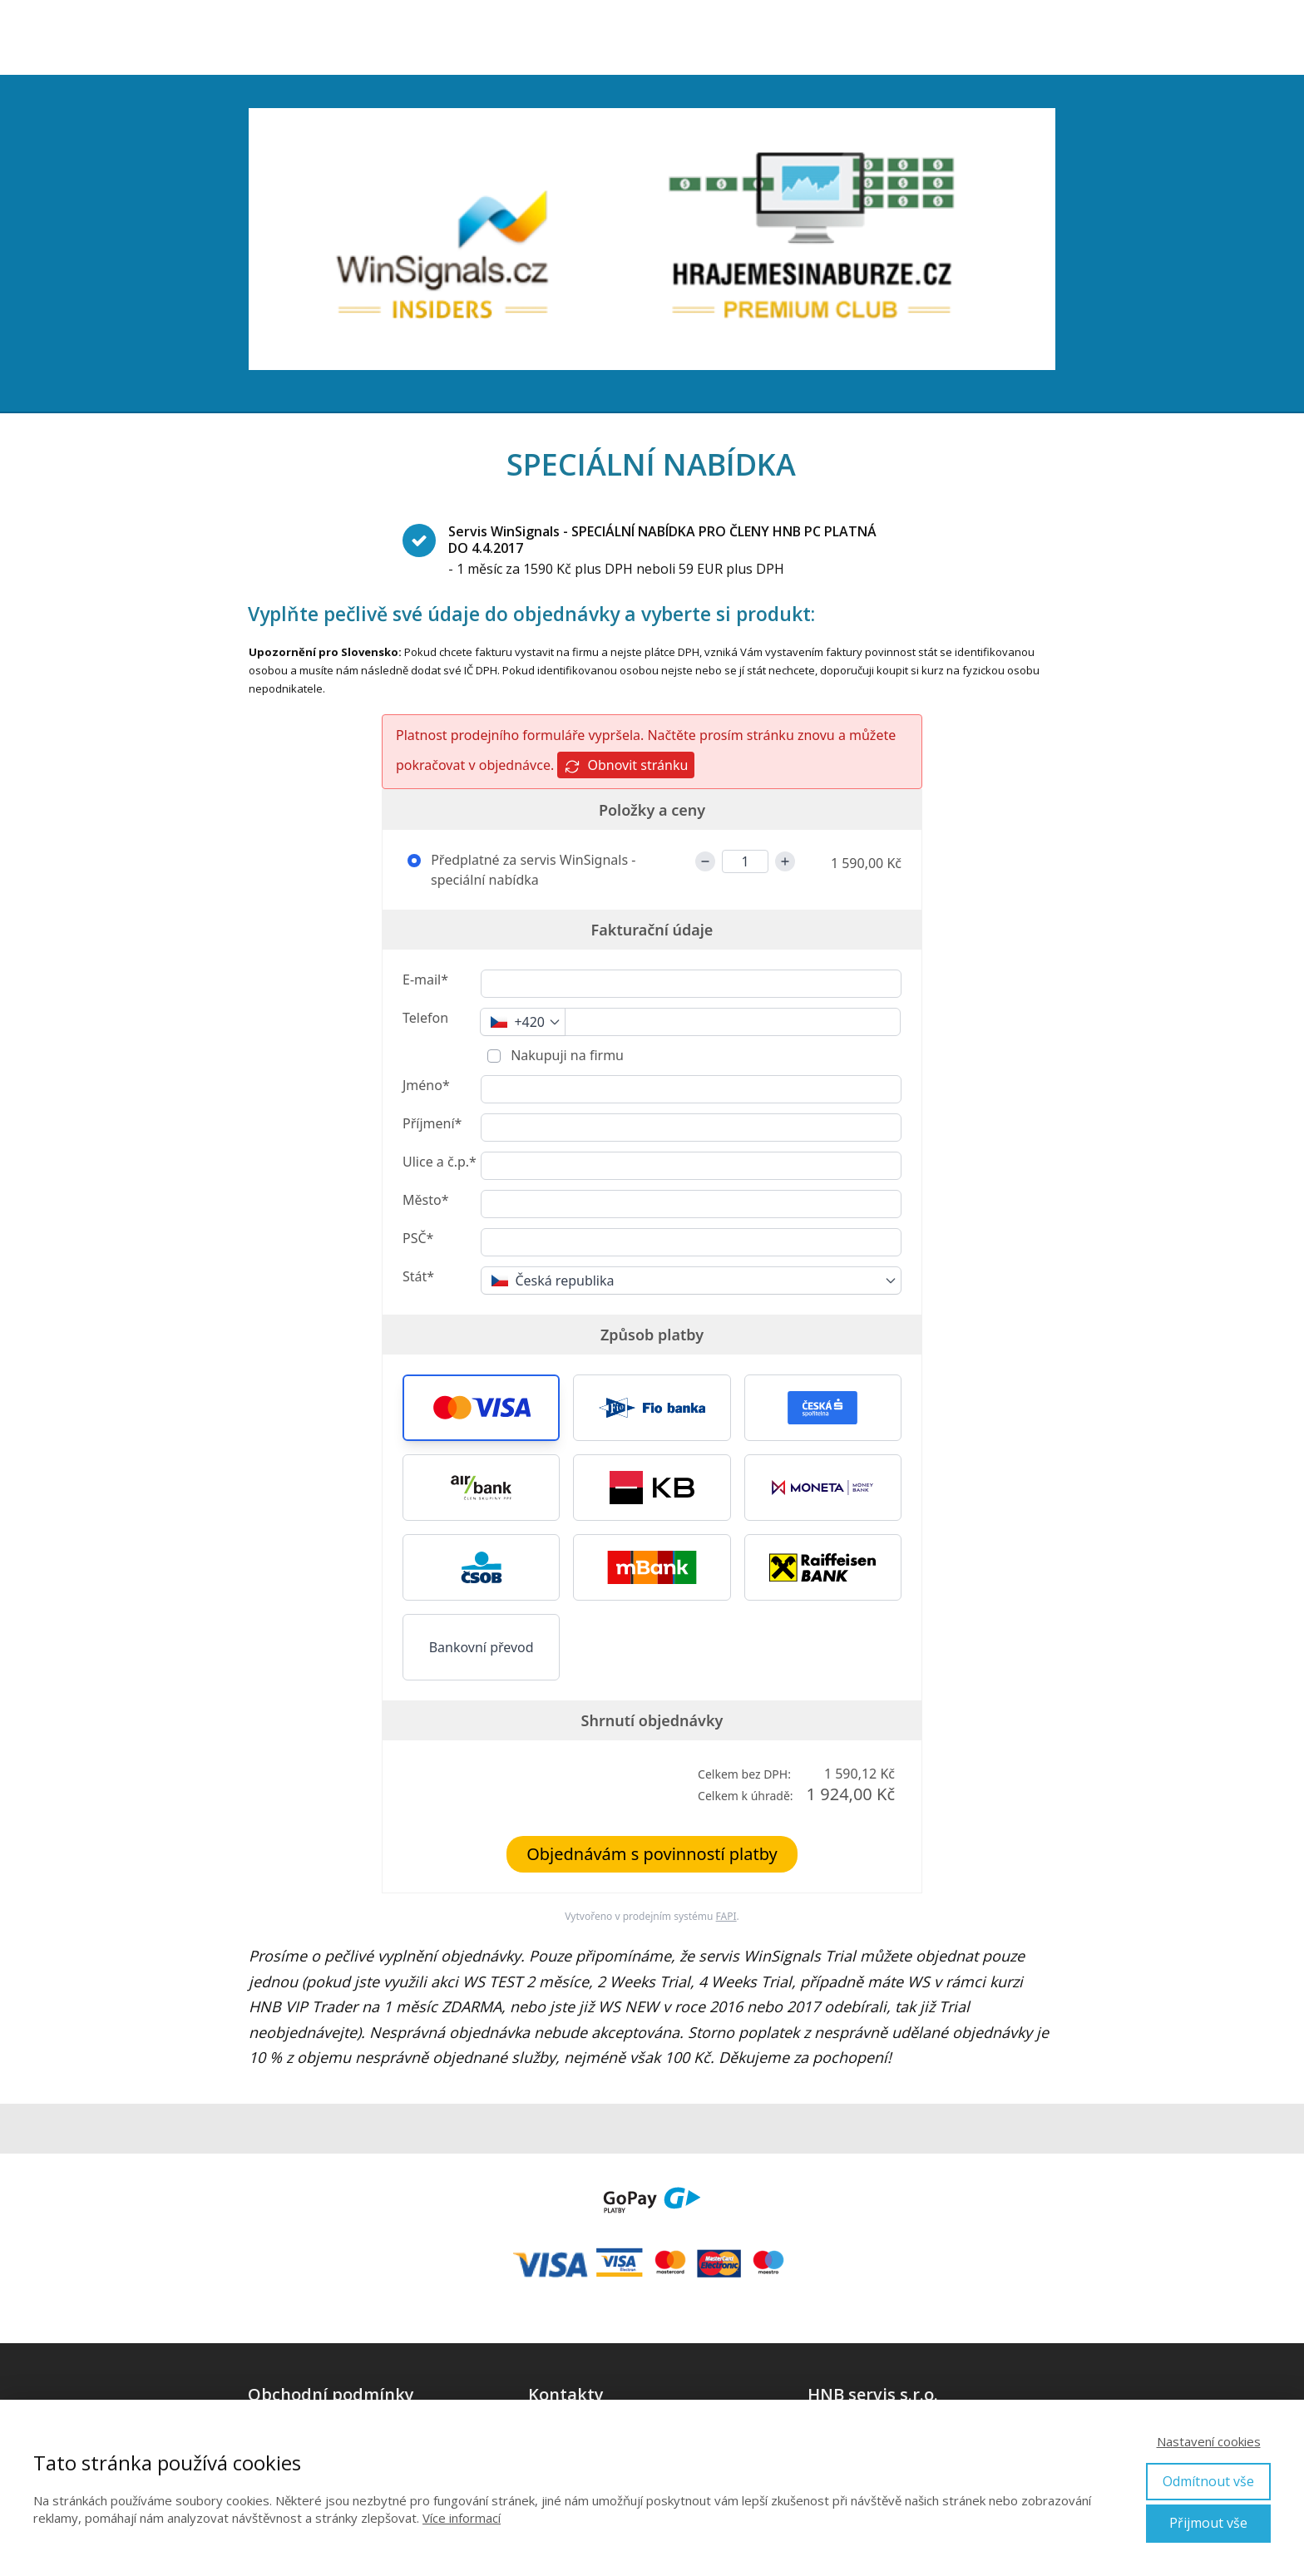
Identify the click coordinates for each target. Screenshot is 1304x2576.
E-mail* (425, 979)
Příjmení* (432, 1123)
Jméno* (426, 1085)
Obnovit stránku (626, 765)
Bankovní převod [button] (481, 1647)
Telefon (425, 1018)
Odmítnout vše (1208, 2481)
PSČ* (418, 1238)
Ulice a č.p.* (440, 1161)
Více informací (461, 2517)
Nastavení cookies (1209, 2441)
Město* (425, 1200)
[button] (481, 1407)
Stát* (418, 1276)
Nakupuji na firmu (565, 1055)
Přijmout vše (1208, 2523)
